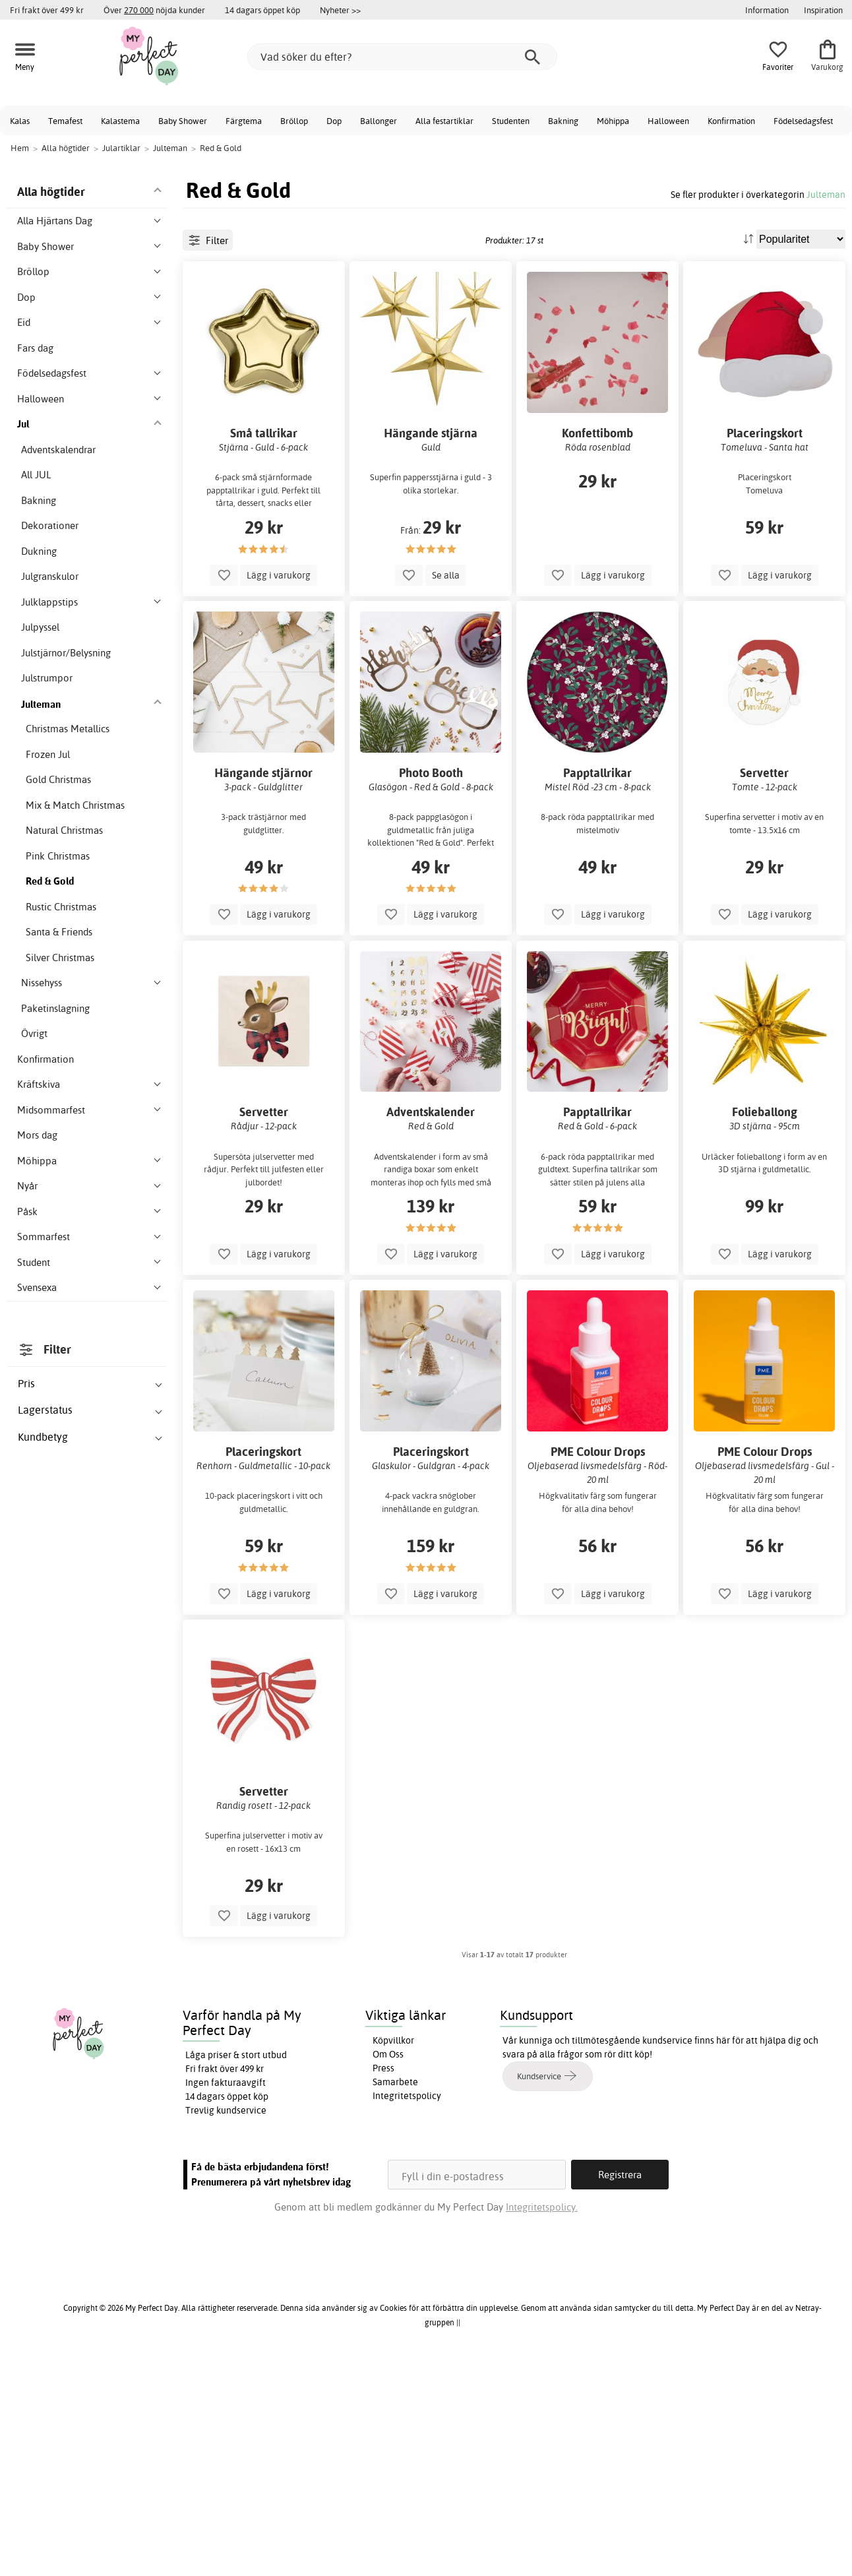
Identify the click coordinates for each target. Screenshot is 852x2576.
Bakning (563, 120)
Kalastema (120, 120)
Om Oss (388, 2267)
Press (383, 2280)
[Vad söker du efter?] (402, 57)
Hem (20, 147)
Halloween (668, 120)
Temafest (65, 120)
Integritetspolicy (407, 2308)
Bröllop (294, 120)
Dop (334, 120)
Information (767, 10)
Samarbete (395, 2294)
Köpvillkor (393, 2253)
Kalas (20, 120)
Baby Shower (182, 120)
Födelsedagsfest (803, 120)
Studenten (511, 120)
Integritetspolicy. (542, 2420)
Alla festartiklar (444, 120)
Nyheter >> (340, 10)
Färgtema (244, 120)
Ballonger (378, 120)
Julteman (825, 194)
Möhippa (613, 120)
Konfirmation (731, 120)
